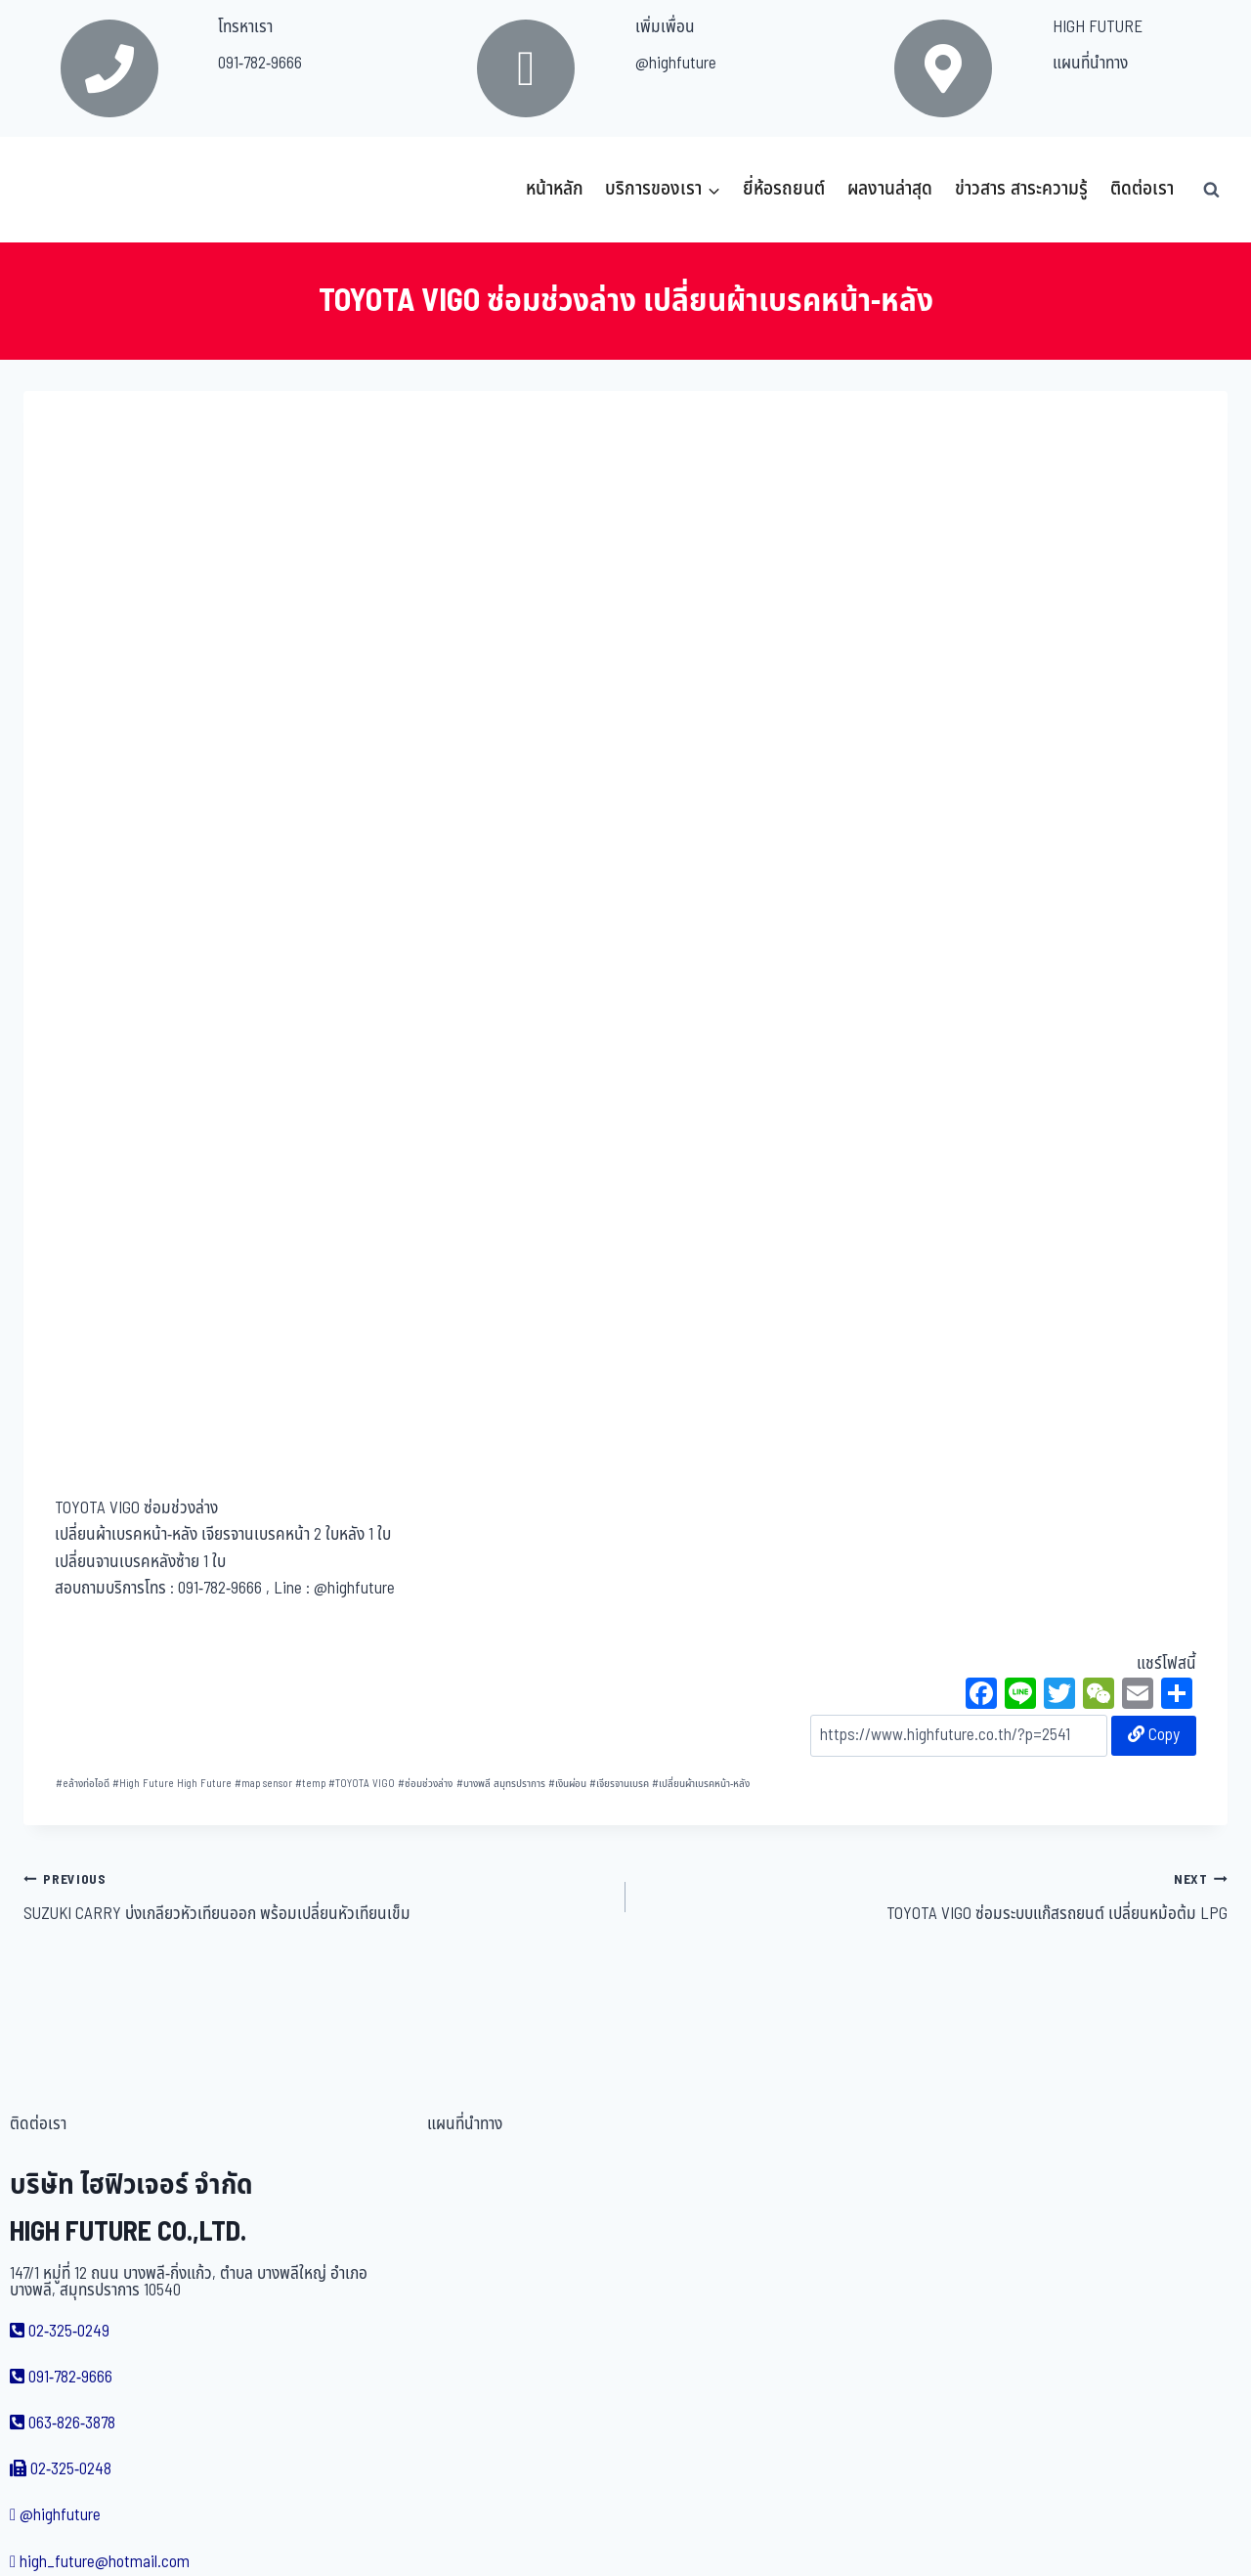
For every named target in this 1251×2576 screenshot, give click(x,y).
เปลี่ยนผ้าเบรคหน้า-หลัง (701, 1783)
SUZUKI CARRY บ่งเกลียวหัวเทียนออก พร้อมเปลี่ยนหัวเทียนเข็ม (316, 1896)
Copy (1154, 1735)
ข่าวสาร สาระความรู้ (1021, 189)
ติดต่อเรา (1142, 189)
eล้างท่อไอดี (82, 1783)
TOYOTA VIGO (361, 1783)
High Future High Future (172, 1783)
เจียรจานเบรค (619, 1783)
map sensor (263, 1783)
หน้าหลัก (554, 189)
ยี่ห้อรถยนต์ (784, 189)
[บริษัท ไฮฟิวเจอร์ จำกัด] (66, 190)
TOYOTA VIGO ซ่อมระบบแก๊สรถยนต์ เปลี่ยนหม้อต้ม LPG (935, 1896)
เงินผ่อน (567, 1783)
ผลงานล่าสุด (889, 189)
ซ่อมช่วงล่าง (425, 1783)
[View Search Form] (1211, 189)
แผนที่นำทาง (1090, 63)
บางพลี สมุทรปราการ (500, 1783)
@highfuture (675, 63)
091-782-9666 (260, 63)
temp (310, 1783)
